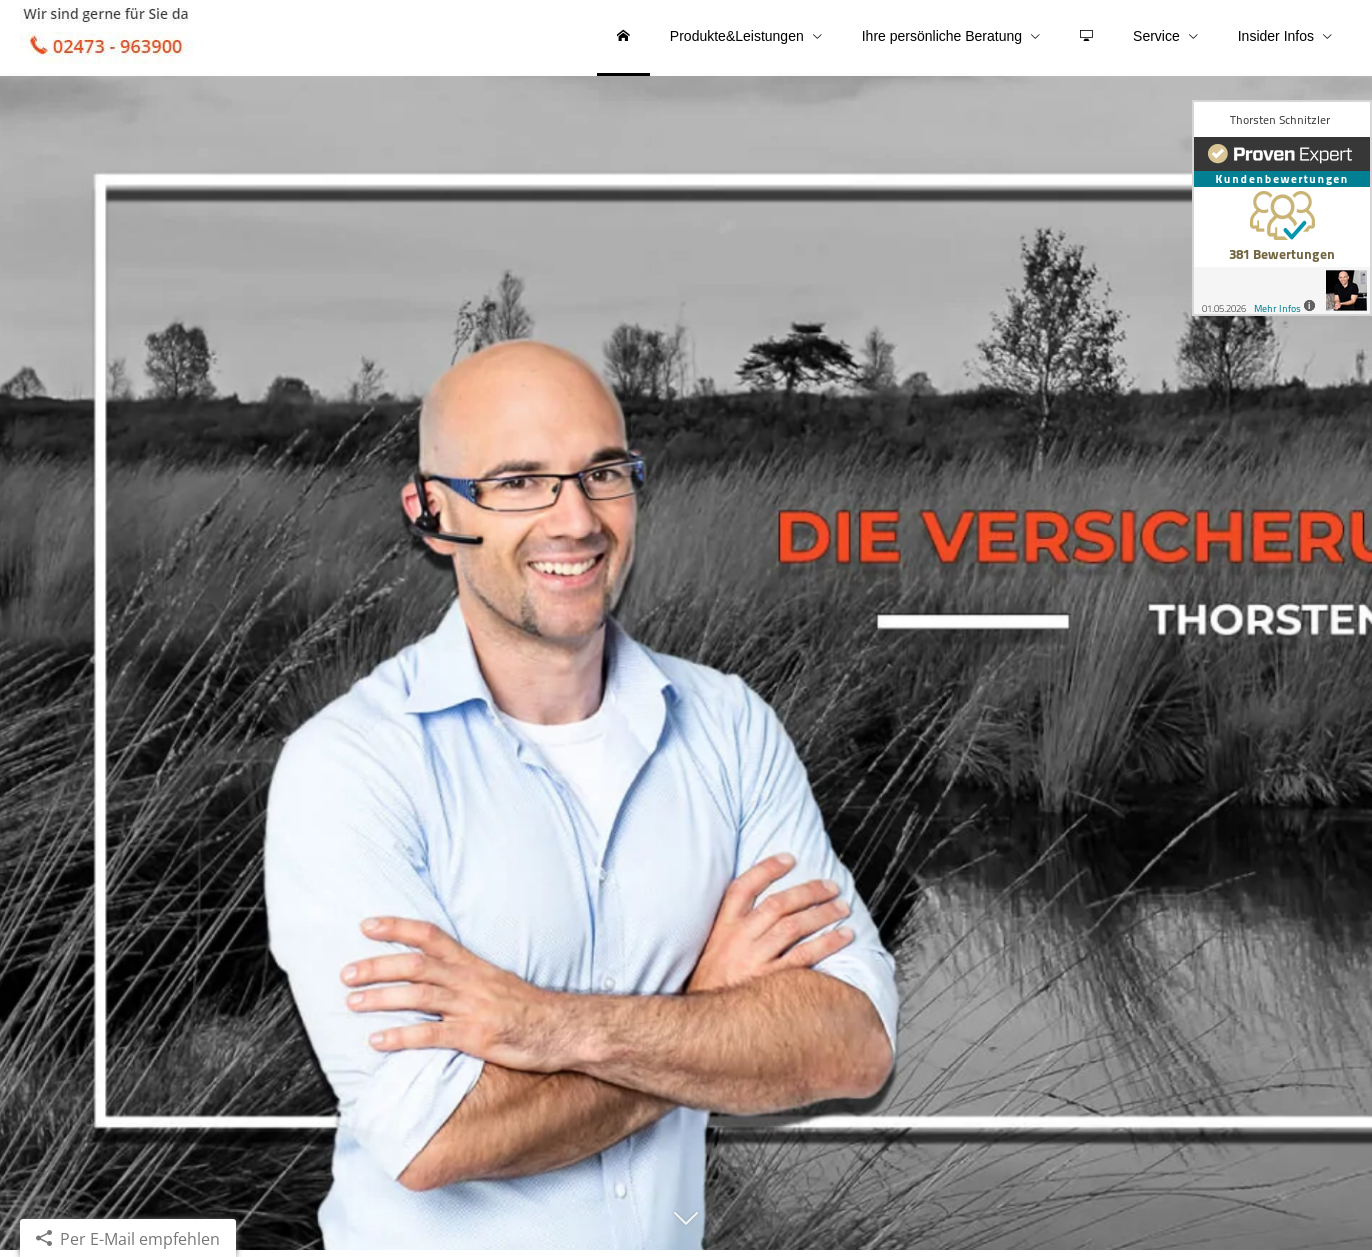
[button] (686, 1234)
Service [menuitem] (1156, 38)
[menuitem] (623, 40)
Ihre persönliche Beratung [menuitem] (942, 38)
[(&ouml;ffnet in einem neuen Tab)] (1282, 208)
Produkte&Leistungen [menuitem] (737, 38)
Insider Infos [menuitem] (1276, 38)
